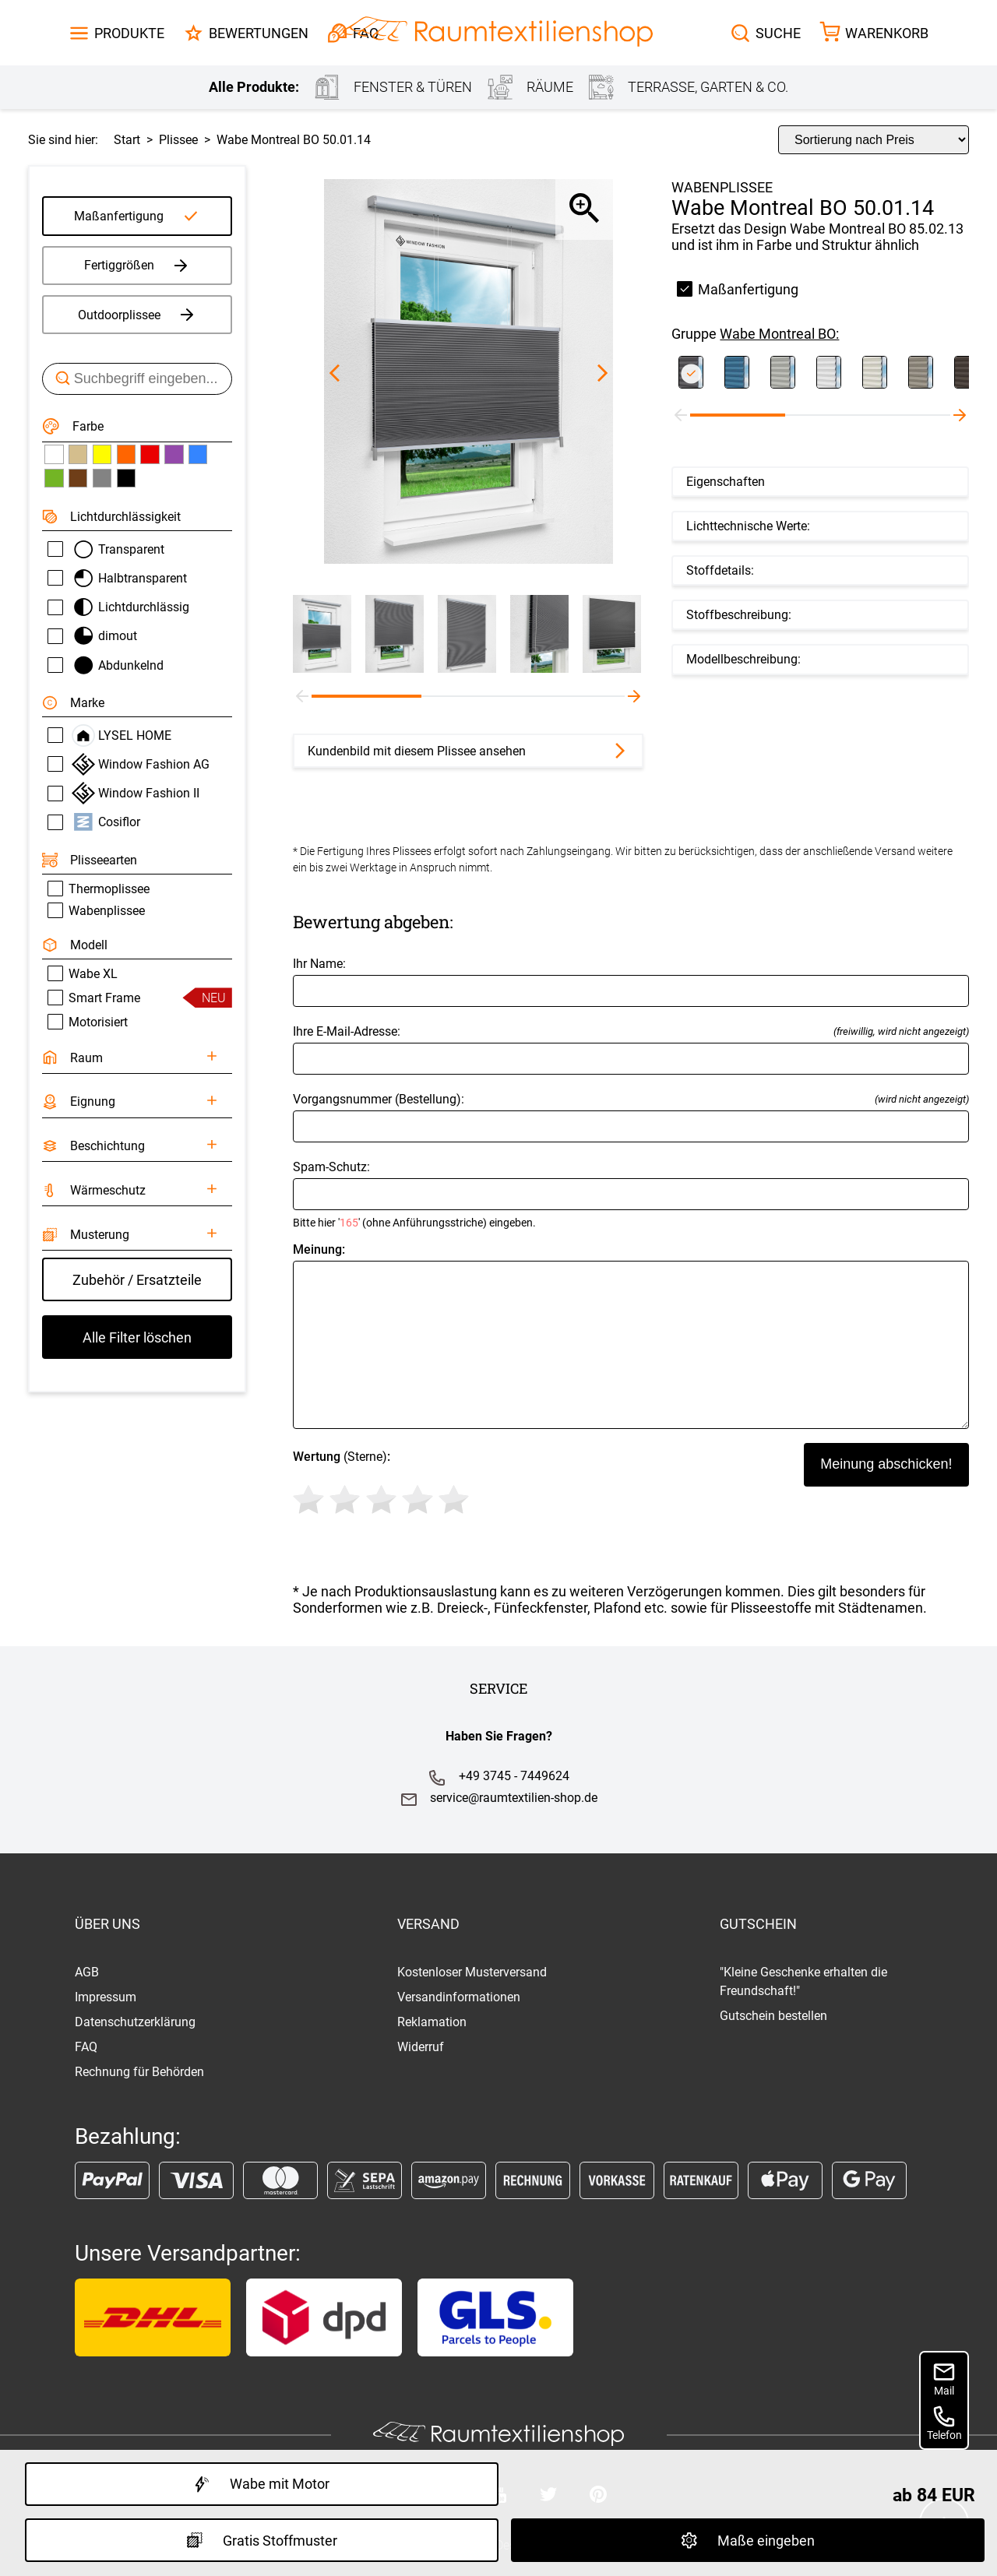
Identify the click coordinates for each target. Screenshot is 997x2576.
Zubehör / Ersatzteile (137, 1280)
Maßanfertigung (119, 216)
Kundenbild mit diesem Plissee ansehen (469, 750)
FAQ (86, 2046)
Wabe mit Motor (262, 2484)
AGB (87, 1972)
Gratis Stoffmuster (261, 2540)
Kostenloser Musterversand (472, 1972)
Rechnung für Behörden (139, 2071)
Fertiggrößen (137, 265)
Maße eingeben (748, 2540)
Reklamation (432, 2022)
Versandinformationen (458, 1997)
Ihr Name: (631, 981)
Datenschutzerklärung (135, 2022)
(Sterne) (383, 1485)
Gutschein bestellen (773, 2015)
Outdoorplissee (137, 314)
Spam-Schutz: (631, 1194)
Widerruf (420, 2046)
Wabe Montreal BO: (779, 334)
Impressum (105, 1997)
